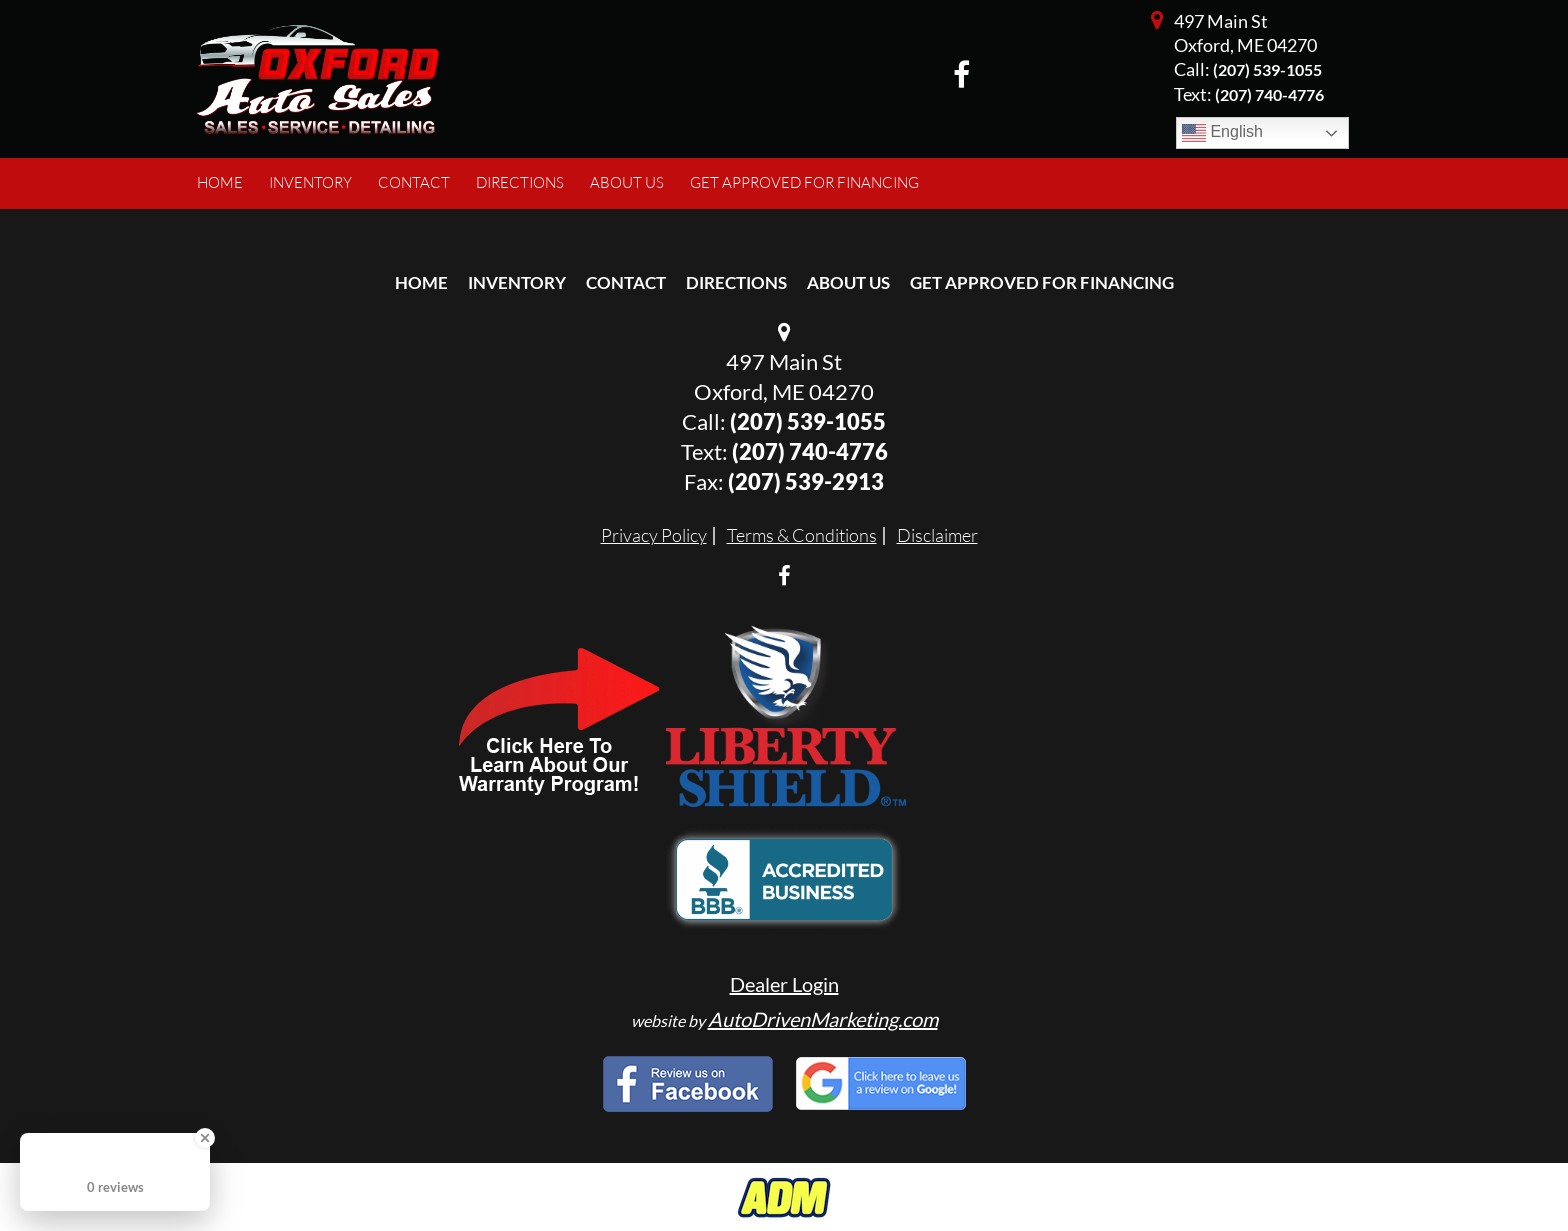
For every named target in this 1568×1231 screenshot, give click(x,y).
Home (421, 282)
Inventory (517, 282)
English (1222, 133)
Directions (736, 282)
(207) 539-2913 (806, 481)
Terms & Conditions (802, 535)
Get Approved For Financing (1042, 282)
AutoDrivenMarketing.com (823, 1019)
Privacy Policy (654, 535)
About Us (848, 282)
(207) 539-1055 (1267, 69)
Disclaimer (937, 535)
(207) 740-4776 (810, 451)
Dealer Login (784, 984)
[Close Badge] (205, 1138)
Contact (626, 282)
